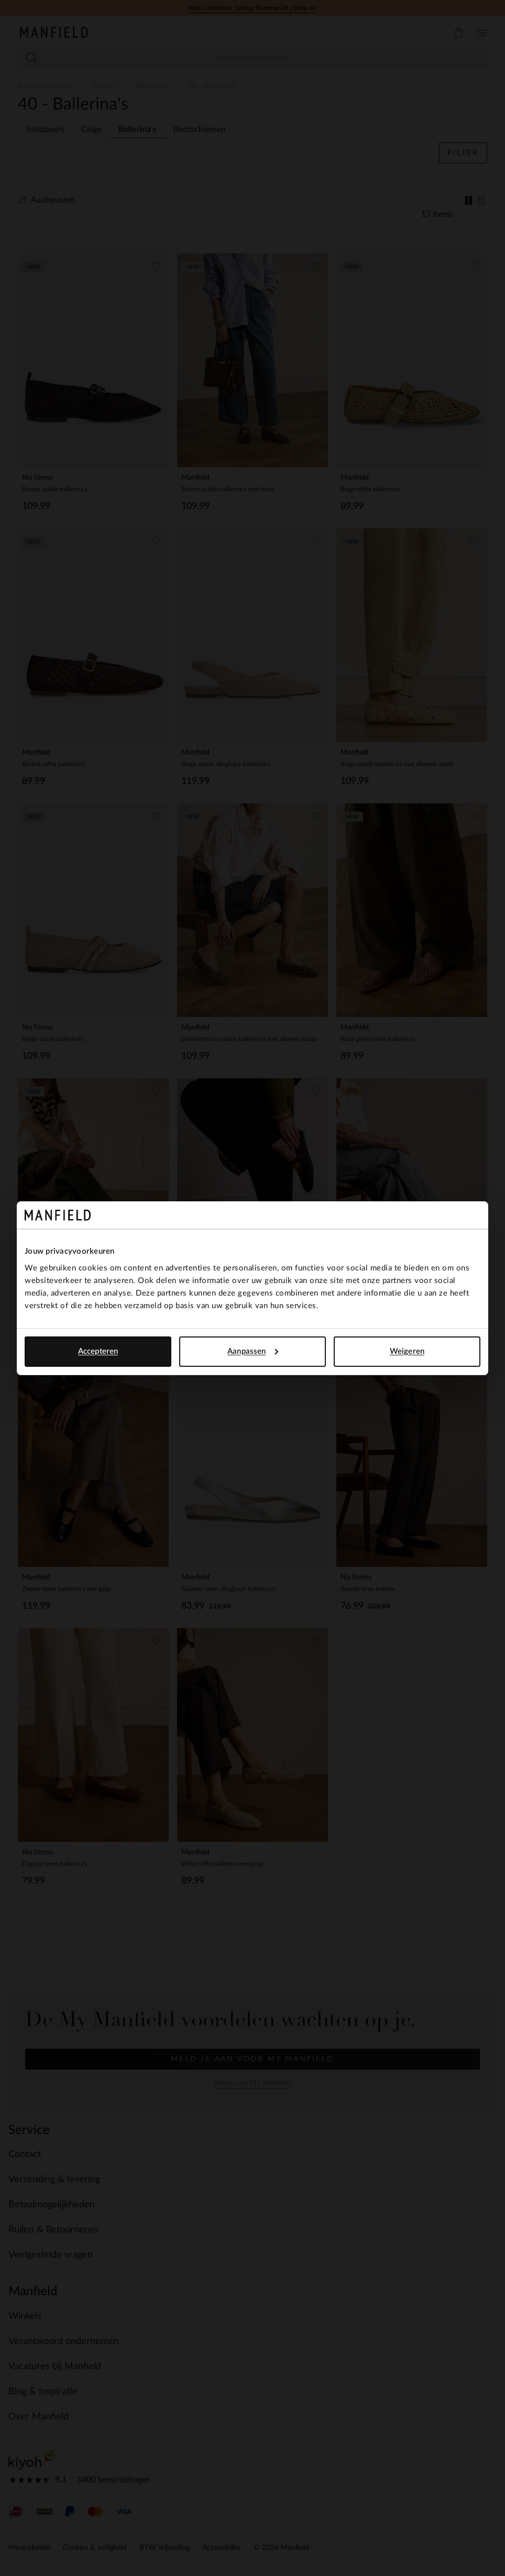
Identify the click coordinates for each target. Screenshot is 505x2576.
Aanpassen (252, 1351)
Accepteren (98, 1351)
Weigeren (407, 1351)
